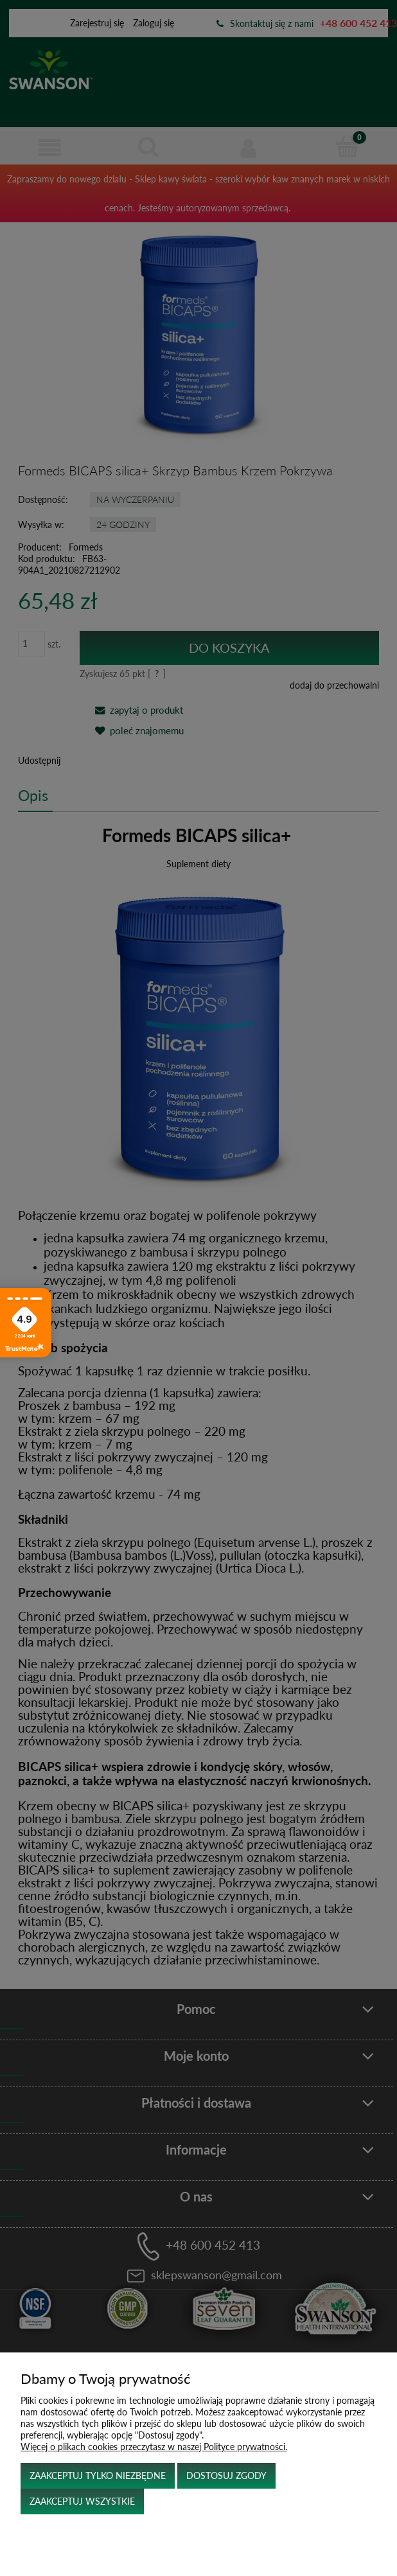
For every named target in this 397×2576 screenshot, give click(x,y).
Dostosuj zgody (226, 2475)
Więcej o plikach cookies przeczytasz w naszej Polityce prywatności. (154, 2446)
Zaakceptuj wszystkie (82, 2501)
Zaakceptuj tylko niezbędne (98, 2475)
